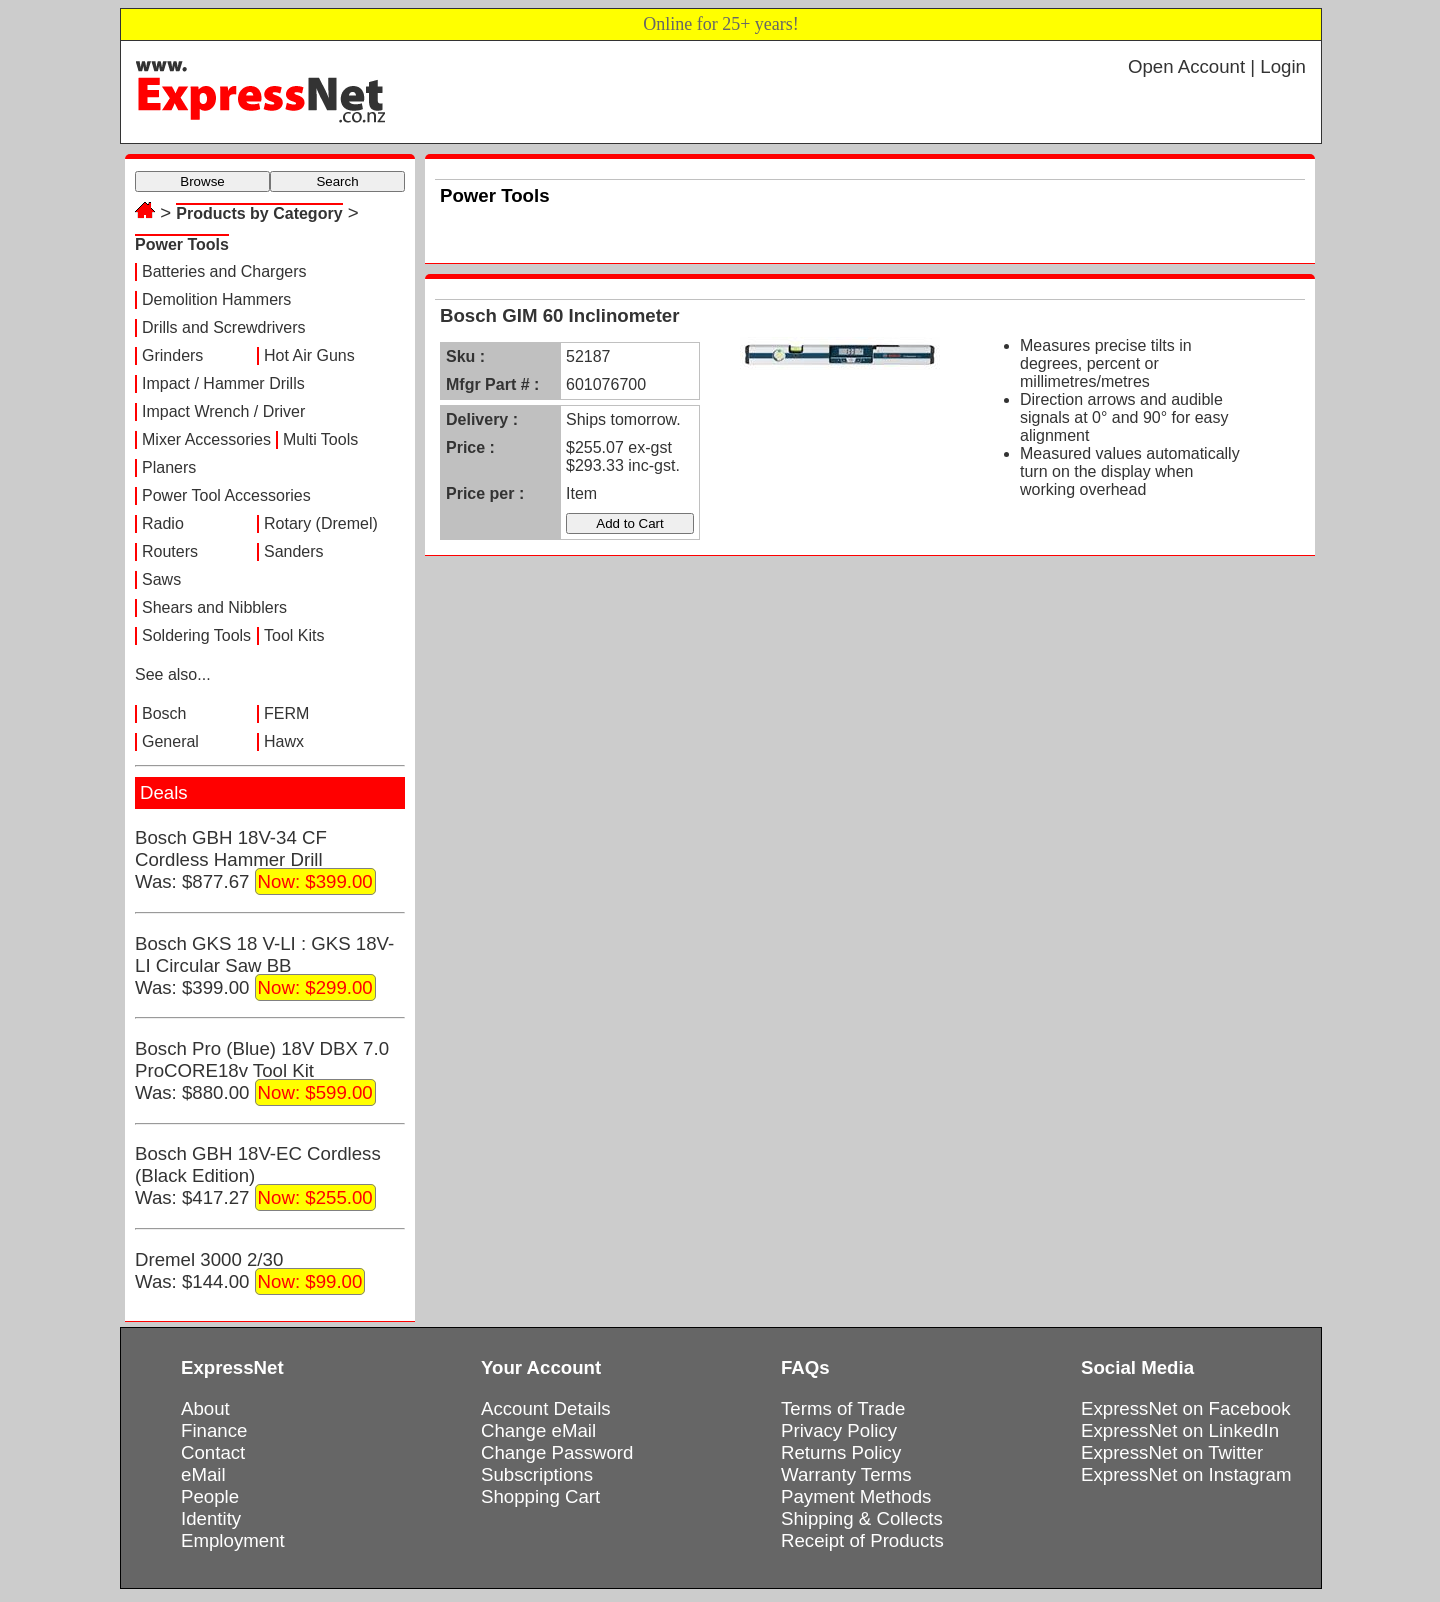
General (170, 741)
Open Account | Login (1217, 66)
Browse (202, 181)
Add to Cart (629, 523)
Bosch (164, 713)
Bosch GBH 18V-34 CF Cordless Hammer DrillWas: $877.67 (255, 861)
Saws (161, 579)
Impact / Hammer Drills (223, 383)
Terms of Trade (843, 1408)
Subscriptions (537, 1474)
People (210, 1496)
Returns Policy (841, 1452)
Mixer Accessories (206, 439)
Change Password (557, 1452)
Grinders (172, 355)
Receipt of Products (862, 1540)
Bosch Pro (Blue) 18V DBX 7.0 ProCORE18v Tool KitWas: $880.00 (262, 1072)
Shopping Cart (540, 1496)
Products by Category (259, 213)
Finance (214, 1430)
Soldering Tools (196, 635)
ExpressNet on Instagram (1186, 1474)
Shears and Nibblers (214, 607)
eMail (203, 1474)
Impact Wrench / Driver (223, 411)
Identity (211, 1518)
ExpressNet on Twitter (1172, 1452)
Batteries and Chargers (224, 271)
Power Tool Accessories (226, 495)
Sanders (294, 551)
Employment (233, 1540)
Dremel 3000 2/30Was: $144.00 (250, 1272)
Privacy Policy (839, 1430)
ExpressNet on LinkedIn (1180, 1430)
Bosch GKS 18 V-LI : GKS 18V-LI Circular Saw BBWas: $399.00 (264, 967)
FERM (286, 713)
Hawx (284, 741)
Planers (169, 467)
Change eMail (538, 1430)
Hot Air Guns (309, 355)
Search (337, 181)
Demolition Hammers (216, 299)
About (205, 1408)
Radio (163, 523)
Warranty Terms (846, 1474)
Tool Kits (294, 635)
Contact (213, 1452)
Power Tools (182, 244)
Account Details (546, 1408)
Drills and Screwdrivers (224, 327)
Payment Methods (856, 1496)
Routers (170, 551)
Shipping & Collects (862, 1518)
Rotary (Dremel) (321, 523)
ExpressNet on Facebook (1185, 1408)
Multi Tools (320, 439)
